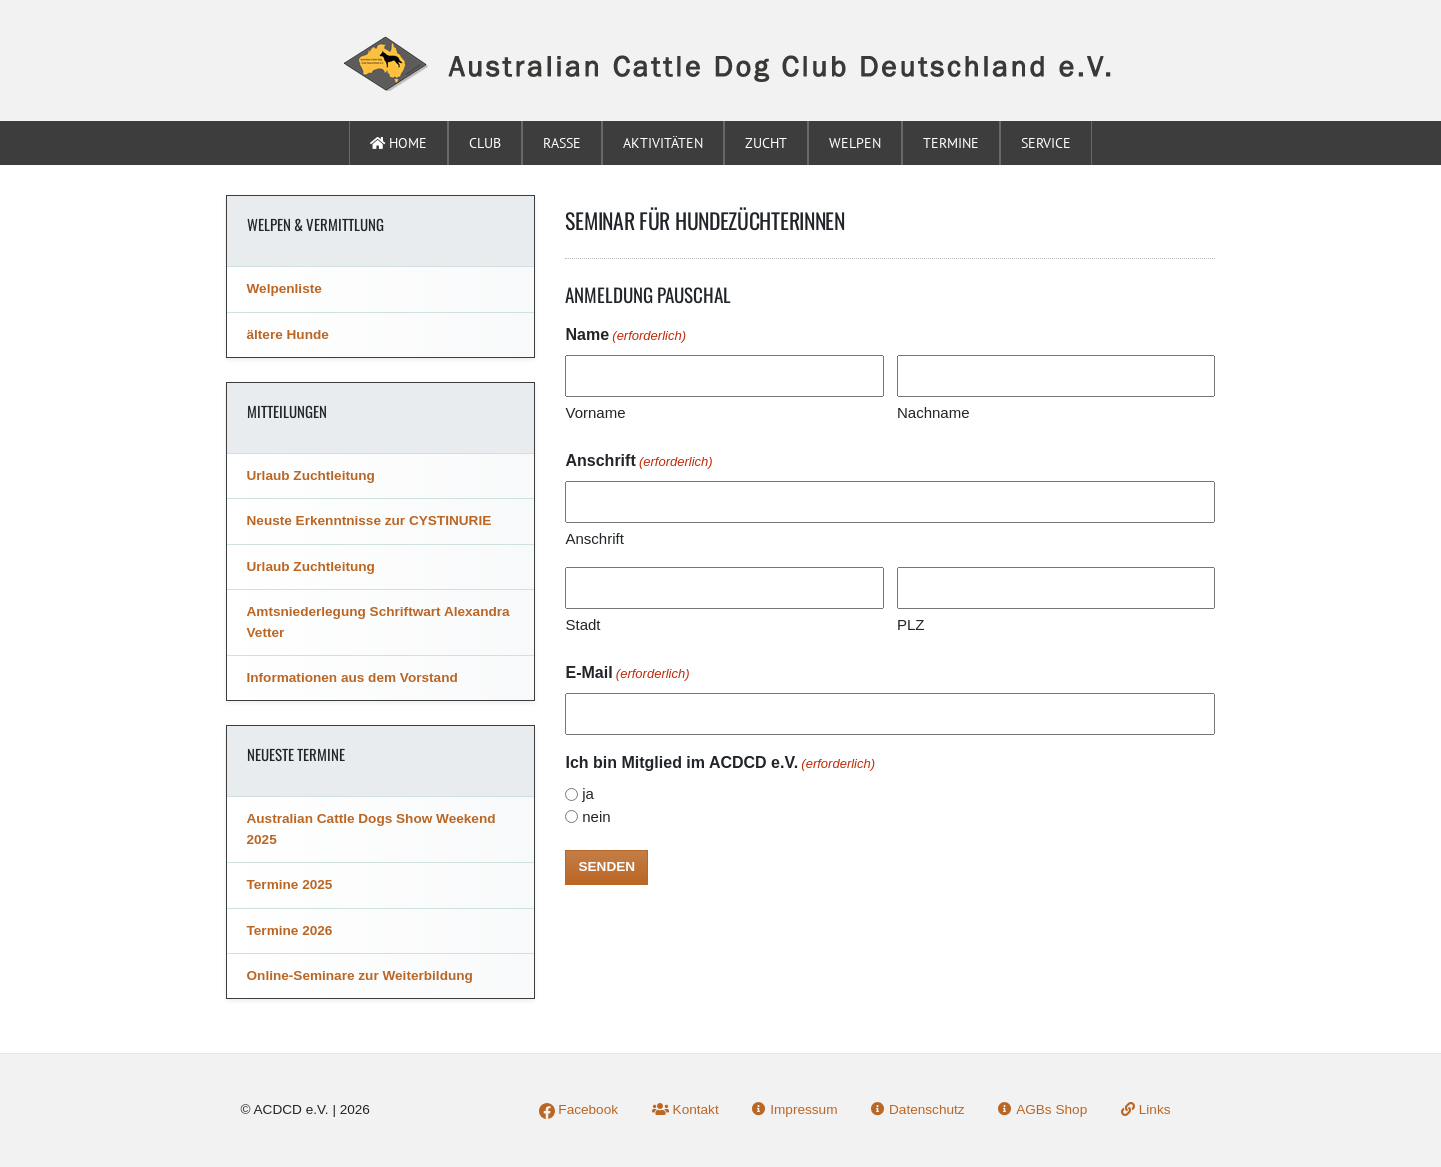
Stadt (582, 624)
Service (1046, 143)
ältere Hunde (288, 334)
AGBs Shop (1042, 1109)
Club (485, 143)
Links (1146, 1109)
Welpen (855, 143)
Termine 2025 (290, 884)
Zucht (766, 143)
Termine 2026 (290, 930)
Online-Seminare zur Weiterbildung (360, 975)
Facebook (578, 1109)
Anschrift (594, 538)
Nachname (933, 412)
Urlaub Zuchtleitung (311, 475)
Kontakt (685, 1109)
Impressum (794, 1109)
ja (588, 793)
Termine (951, 143)
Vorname (595, 412)
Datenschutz (917, 1109)
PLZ (911, 624)
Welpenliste (284, 288)
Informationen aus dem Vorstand (352, 677)
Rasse (562, 143)
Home (398, 143)
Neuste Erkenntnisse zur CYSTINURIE (369, 520)
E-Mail (627, 674)
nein (596, 816)
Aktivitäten (663, 143)
